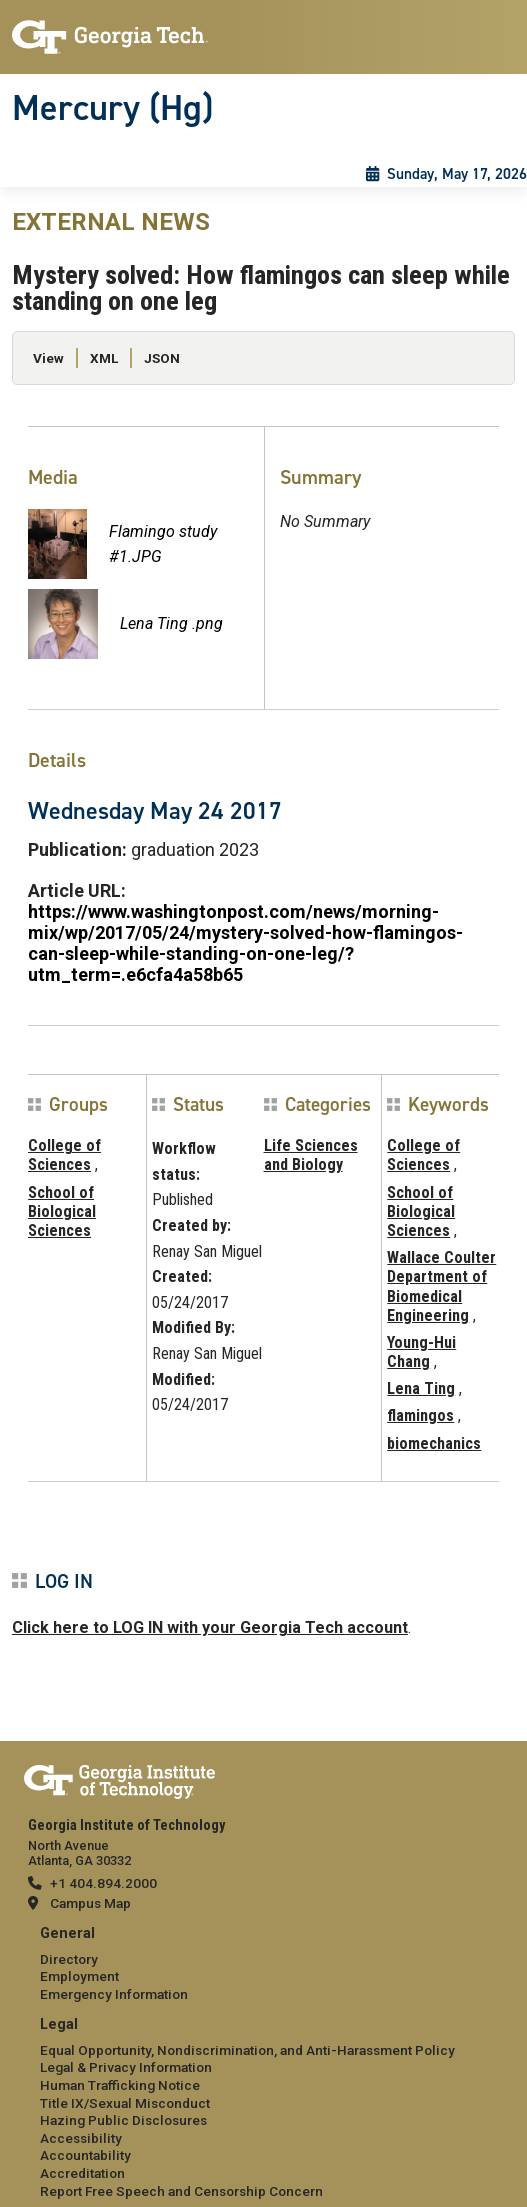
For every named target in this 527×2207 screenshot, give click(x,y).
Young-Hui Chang (421, 1352)
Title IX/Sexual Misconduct (125, 2103)
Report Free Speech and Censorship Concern (181, 2191)
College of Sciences (64, 1155)
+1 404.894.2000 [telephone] (103, 1883)
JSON (162, 358)
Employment (79, 1976)
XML (104, 358)
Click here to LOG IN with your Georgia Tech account (210, 1627)
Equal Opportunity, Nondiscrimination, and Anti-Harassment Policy (247, 2050)
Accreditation (82, 2173)
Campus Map (90, 1903)
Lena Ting (421, 1388)
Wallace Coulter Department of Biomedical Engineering (441, 1286)
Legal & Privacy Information (126, 2067)
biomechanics (434, 1443)
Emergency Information (114, 1994)
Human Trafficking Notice (120, 2085)
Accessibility (81, 2138)
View (48, 358)
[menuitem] (263, 1964)
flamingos (420, 1415)
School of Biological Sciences (62, 1211)
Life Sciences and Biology (311, 1155)
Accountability (85, 2155)
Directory (69, 1959)
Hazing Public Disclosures (123, 2120)
